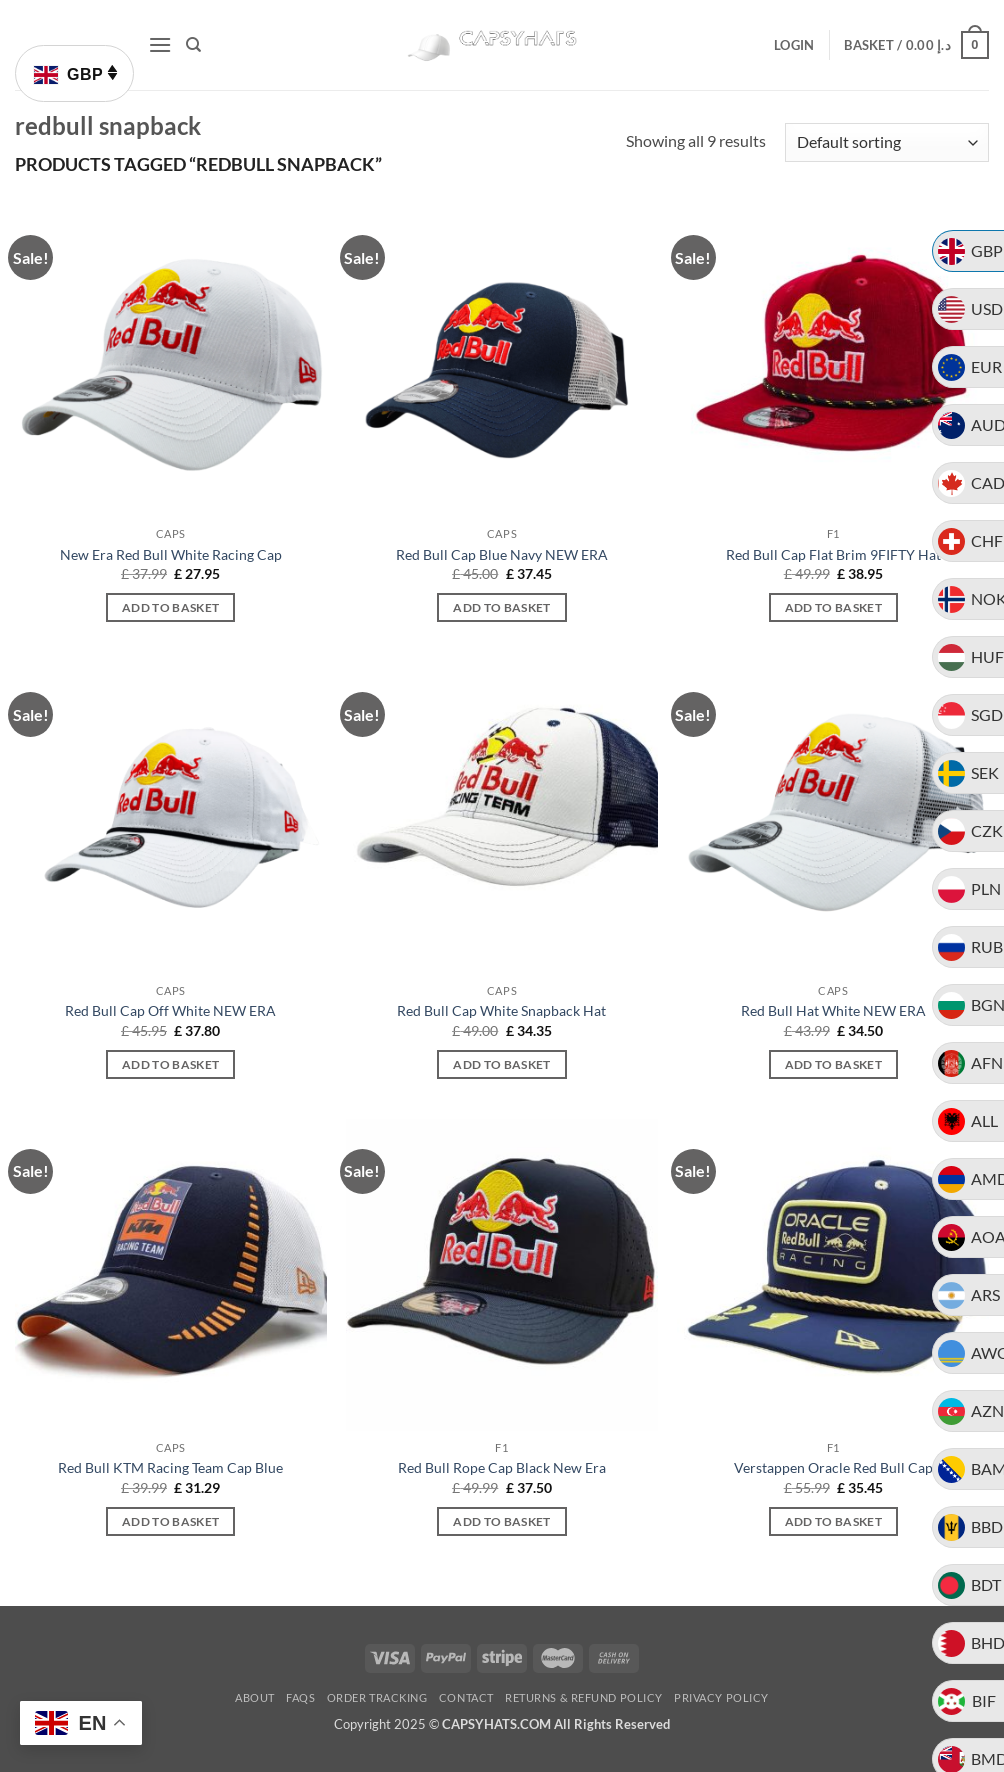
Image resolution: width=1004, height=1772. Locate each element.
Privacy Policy (721, 1697)
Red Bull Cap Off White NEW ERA (170, 1010)
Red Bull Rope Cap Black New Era (502, 1467)
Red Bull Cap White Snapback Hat (501, 1010)
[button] (160, 44)
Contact (466, 1697)
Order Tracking (377, 1697)
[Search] (193, 45)
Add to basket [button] (171, 607)
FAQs (300, 1697)
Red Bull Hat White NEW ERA (833, 1010)
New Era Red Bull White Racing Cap (171, 554)
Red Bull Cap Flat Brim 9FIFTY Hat (833, 554)
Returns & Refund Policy (584, 1697)
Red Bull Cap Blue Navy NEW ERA (502, 554)
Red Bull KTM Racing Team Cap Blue (170, 1467)
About (255, 1697)
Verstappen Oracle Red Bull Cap (833, 1467)
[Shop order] (887, 142)
